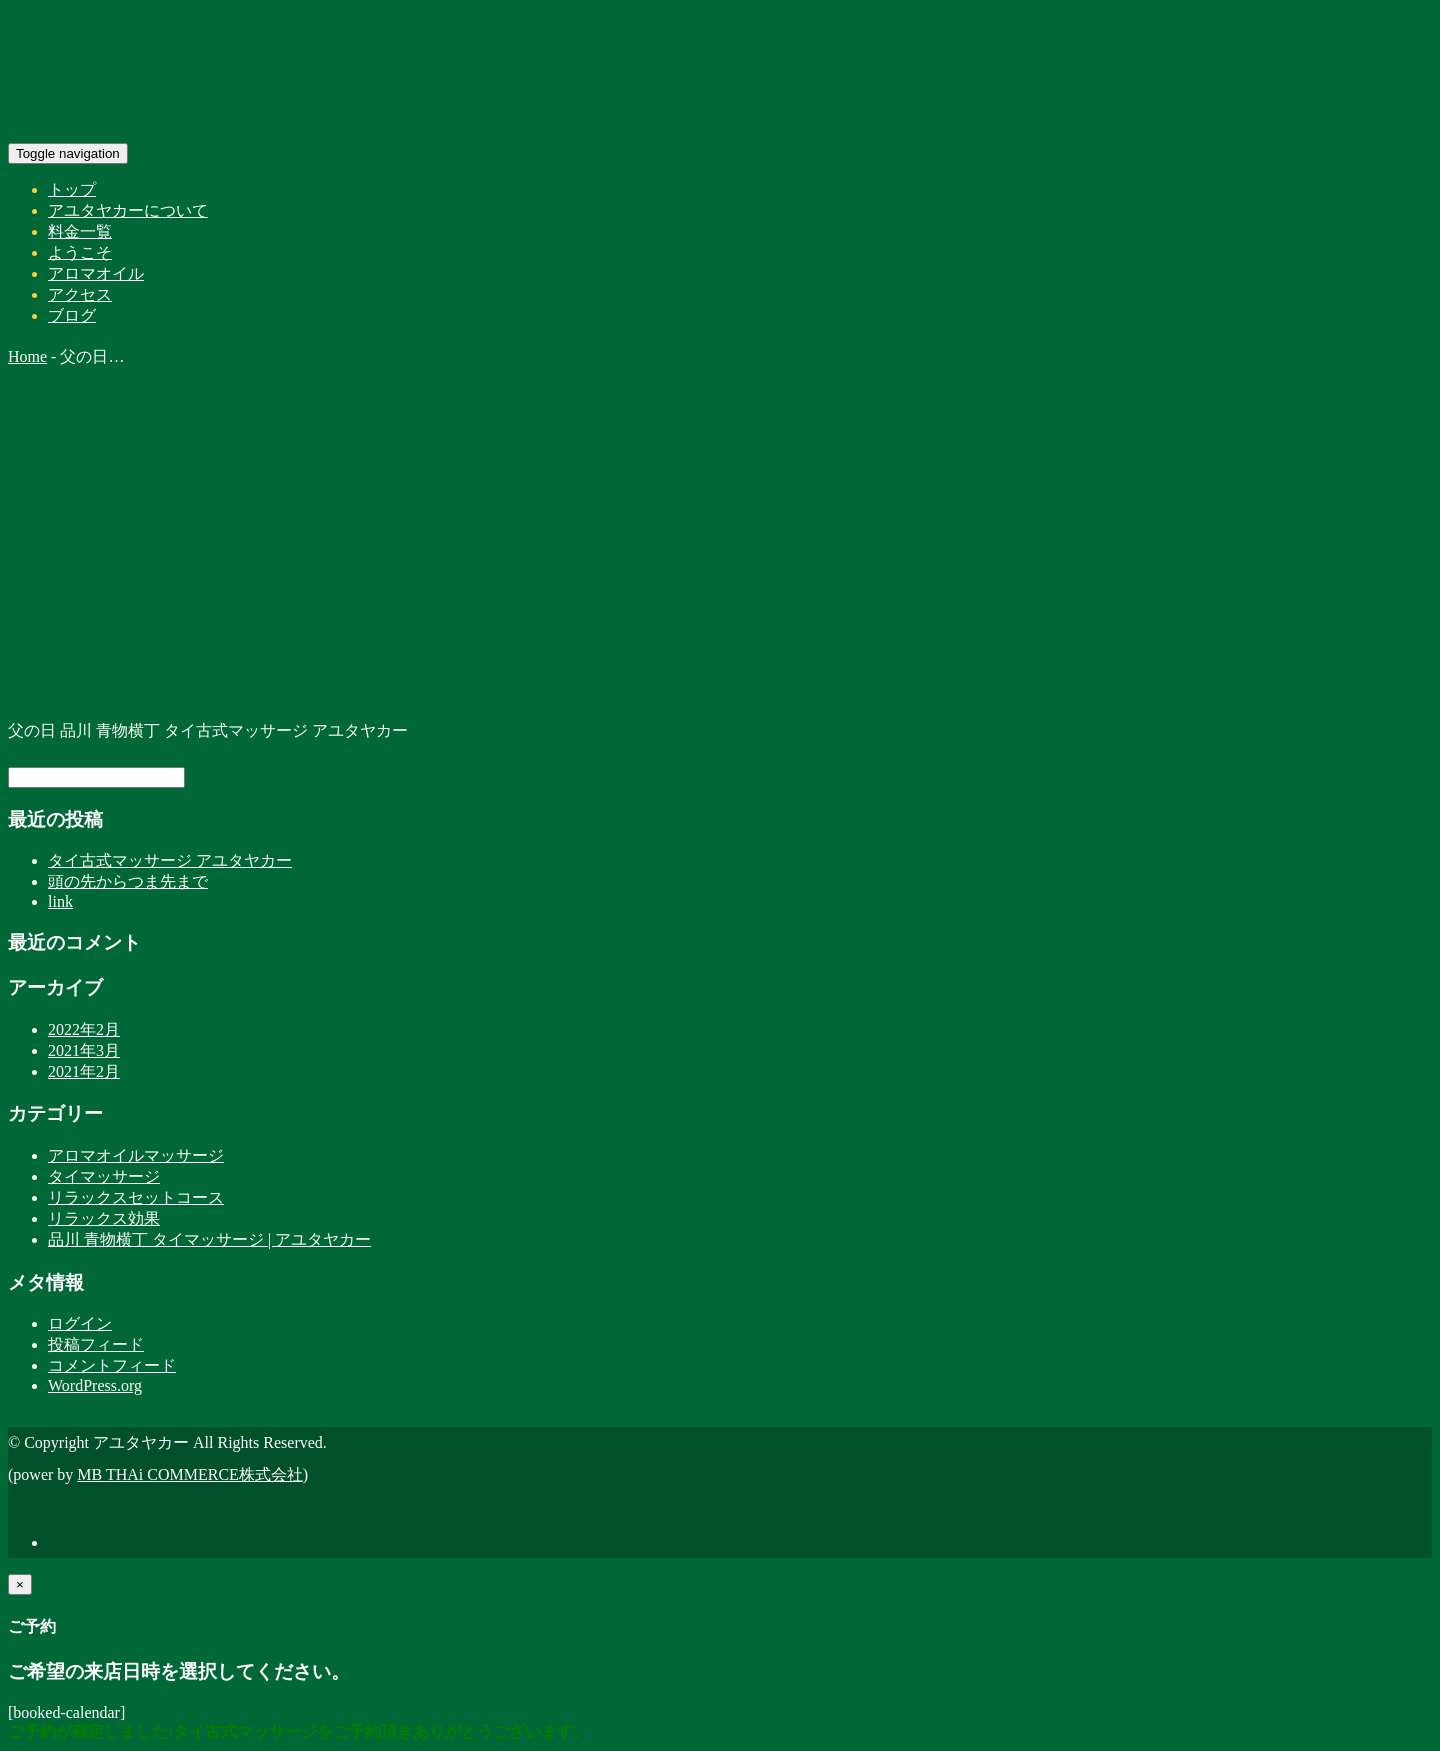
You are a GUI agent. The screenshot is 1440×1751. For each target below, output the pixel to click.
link (60, 901)
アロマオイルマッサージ (136, 1155)
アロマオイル (96, 273)
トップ (72, 189)
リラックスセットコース (136, 1197)
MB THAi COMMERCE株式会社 (190, 1474)
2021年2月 (84, 1071)
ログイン (80, 1323)
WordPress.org (95, 1385)
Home (27, 356)
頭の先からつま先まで (128, 881)
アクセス (80, 294)
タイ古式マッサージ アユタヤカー (170, 860)
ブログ (72, 315)
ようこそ (80, 252)
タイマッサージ (104, 1176)
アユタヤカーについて (128, 210)
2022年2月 (84, 1029)
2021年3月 (84, 1050)
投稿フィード (96, 1344)
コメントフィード (112, 1365)
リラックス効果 (104, 1218)
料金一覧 (80, 231)
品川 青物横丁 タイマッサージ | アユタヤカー (209, 1239)
